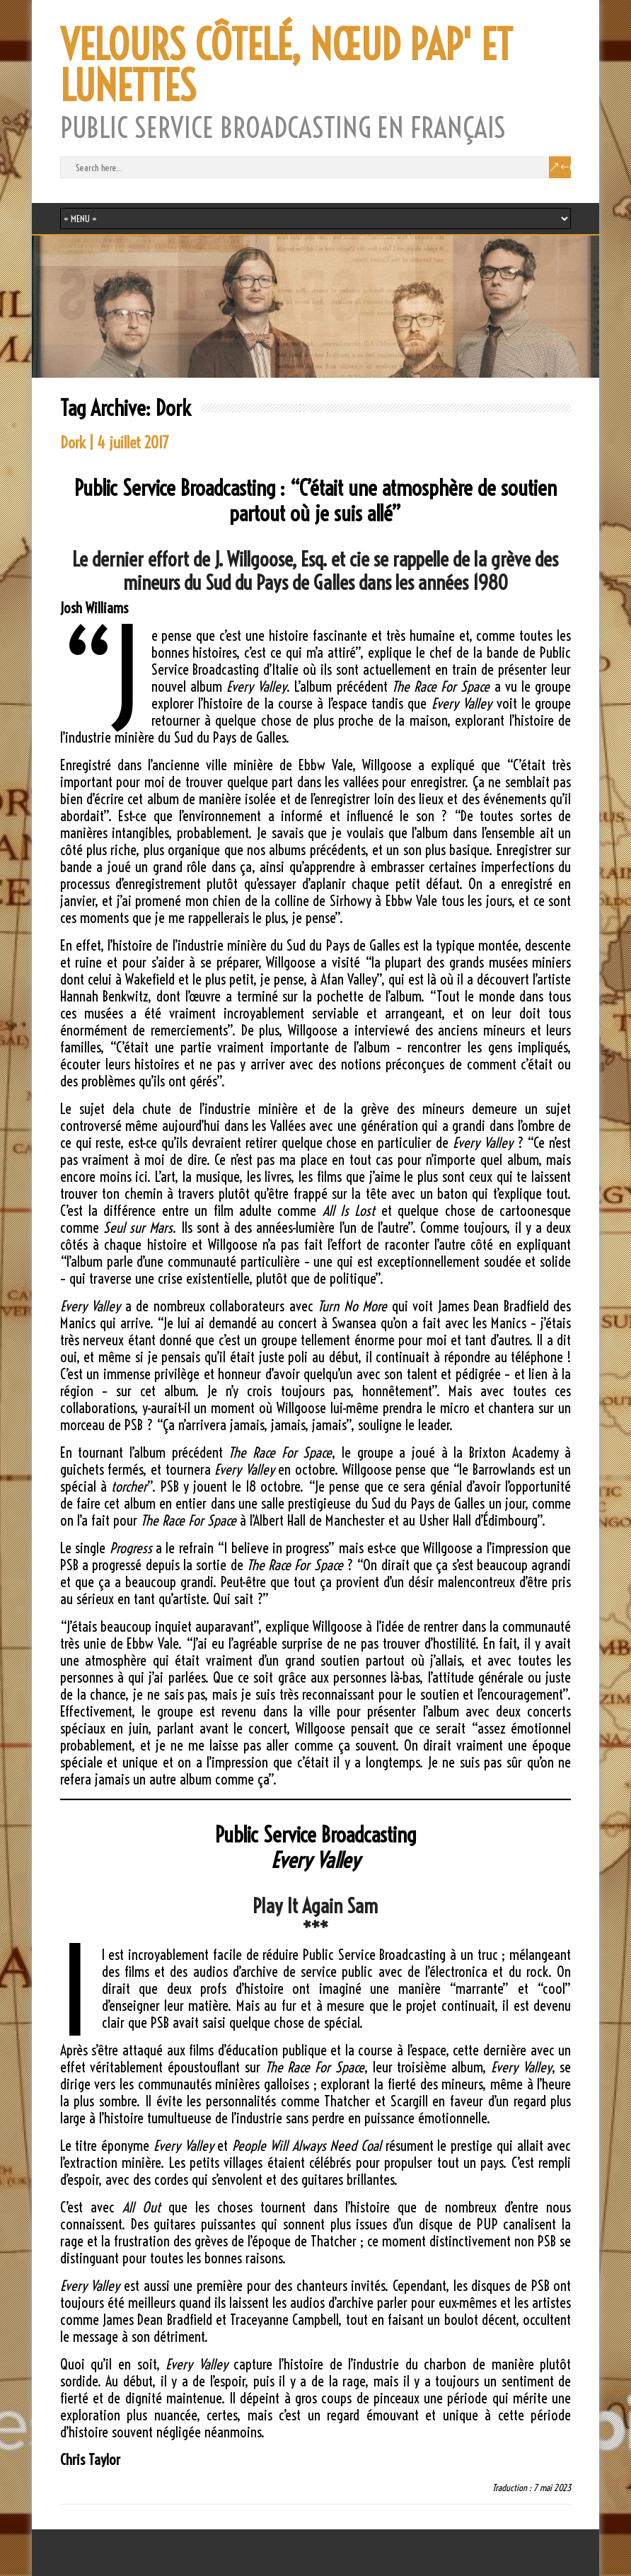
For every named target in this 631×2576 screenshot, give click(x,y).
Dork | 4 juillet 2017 (114, 443)
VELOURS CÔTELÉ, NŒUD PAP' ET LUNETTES (286, 66)
